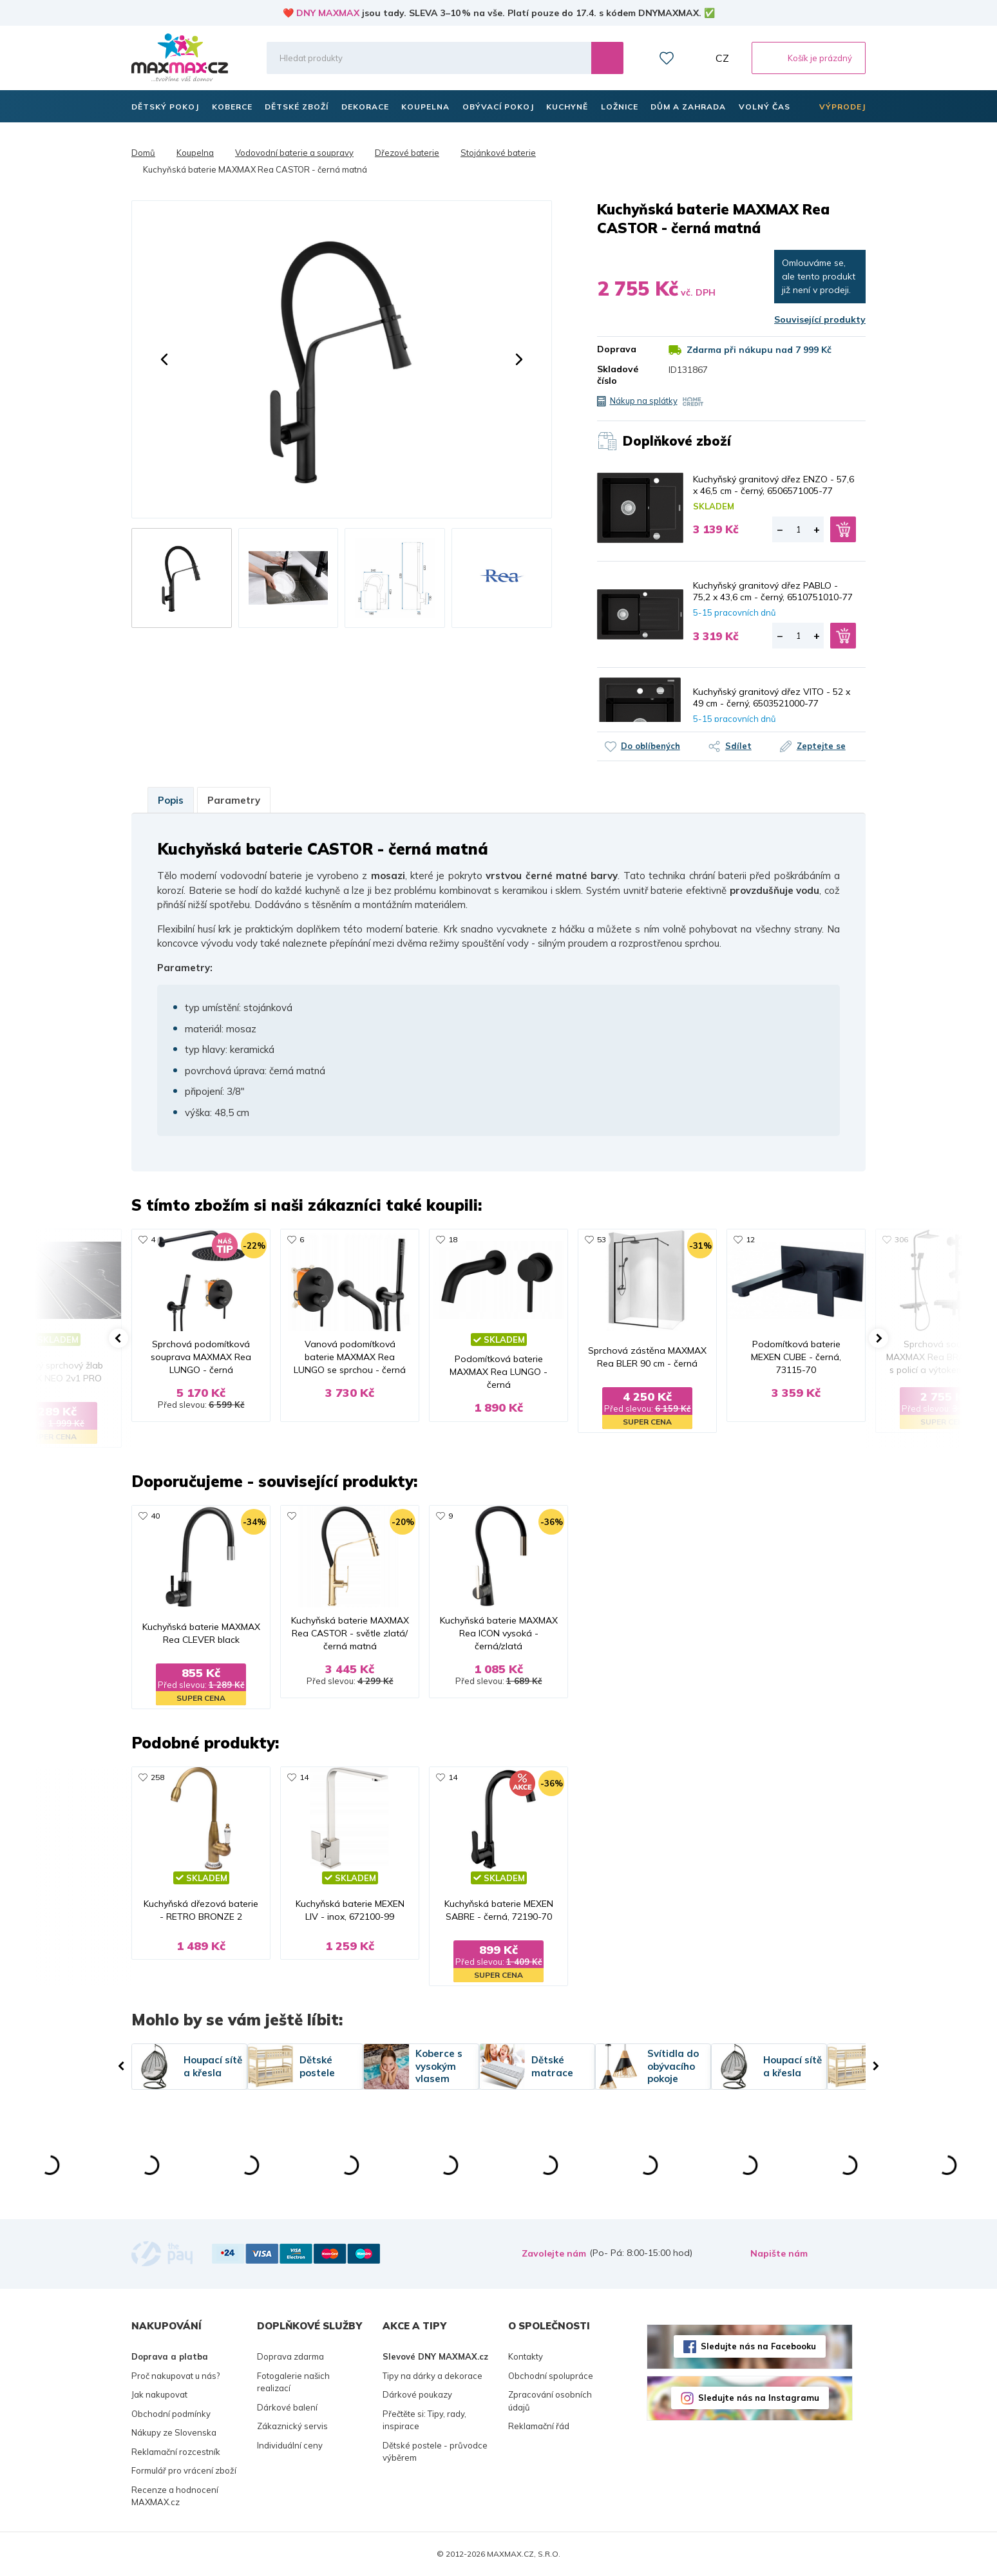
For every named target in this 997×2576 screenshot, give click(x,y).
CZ (722, 58)
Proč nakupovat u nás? (175, 2376)
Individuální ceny (290, 2445)
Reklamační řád (538, 2426)
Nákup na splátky (644, 400)
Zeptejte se (821, 746)
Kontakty (525, 2356)
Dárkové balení (287, 2407)
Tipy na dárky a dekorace (432, 2376)
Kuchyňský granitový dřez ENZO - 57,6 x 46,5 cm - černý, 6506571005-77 (773, 485)
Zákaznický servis (292, 2426)
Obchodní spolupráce (550, 2376)
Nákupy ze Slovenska (173, 2432)
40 (155, 1515)
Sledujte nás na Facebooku (758, 2346)
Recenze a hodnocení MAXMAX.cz (174, 2496)
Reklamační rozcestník (175, 2452)
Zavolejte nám (554, 2253)
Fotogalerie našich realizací (293, 2382)
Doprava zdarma (290, 2356)
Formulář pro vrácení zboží (183, 2470)
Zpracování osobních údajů (550, 2400)
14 (304, 1777)
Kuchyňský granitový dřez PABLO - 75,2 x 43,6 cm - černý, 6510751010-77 (773, 591)
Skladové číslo (617, 374)
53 (601, 1239)
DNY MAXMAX (327, 13)
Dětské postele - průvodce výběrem (435, 2451)
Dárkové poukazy (417, 2394)
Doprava (616, 349)
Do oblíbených (650, 746)
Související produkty (820, 319)
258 (157, 1777)
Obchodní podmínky (171, 2414)
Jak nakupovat (159, 2394)
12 (750, 1239)
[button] (164, 359)
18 (452, 1239)
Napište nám (779, 2253)
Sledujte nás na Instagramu (758, 2397)
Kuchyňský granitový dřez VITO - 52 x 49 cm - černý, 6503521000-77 (771, 697)
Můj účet (695, 58)
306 (901, 1239)
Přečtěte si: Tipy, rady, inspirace (424, 2420)
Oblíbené (667, 58)
